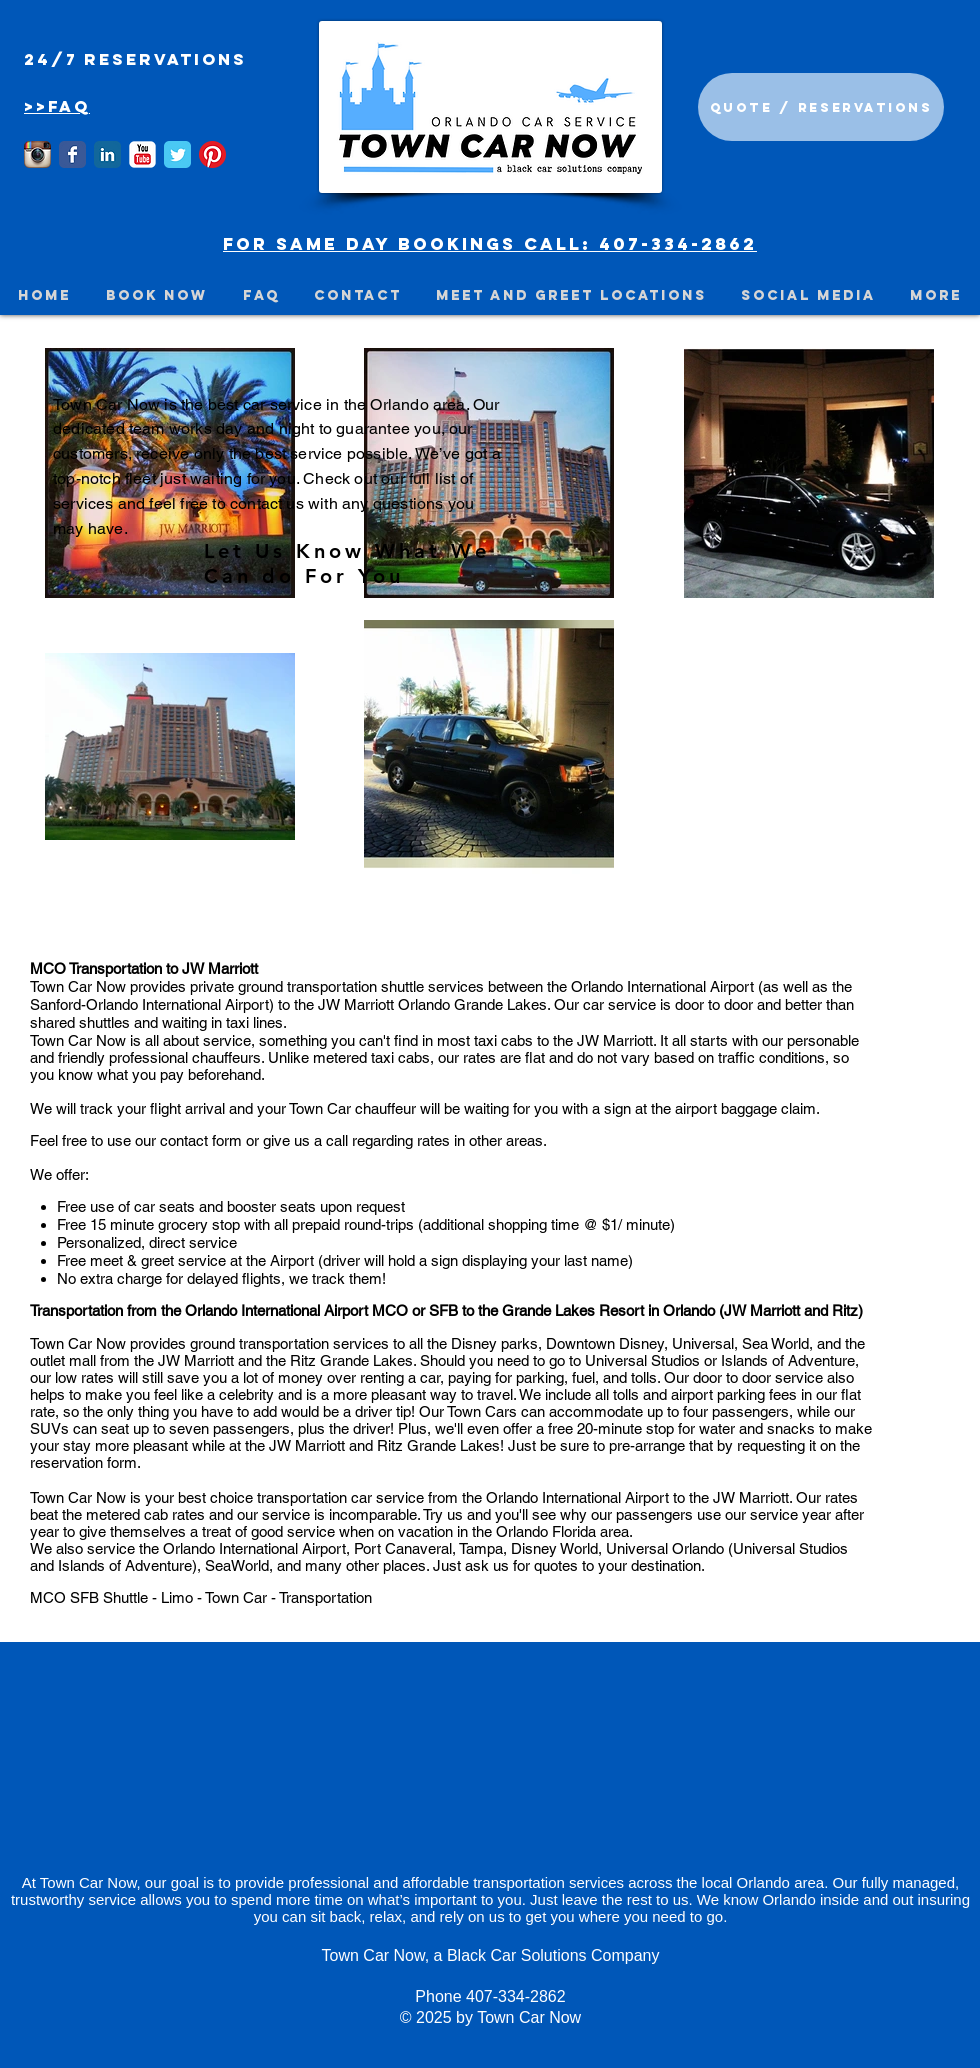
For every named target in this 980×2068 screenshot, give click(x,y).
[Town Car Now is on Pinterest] (212, 154)
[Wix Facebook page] (72, 154)
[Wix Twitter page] (177, 154)
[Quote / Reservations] (821, 107)
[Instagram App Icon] (37, 154)
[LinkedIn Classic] (107, 154)
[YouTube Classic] (142, 154)
